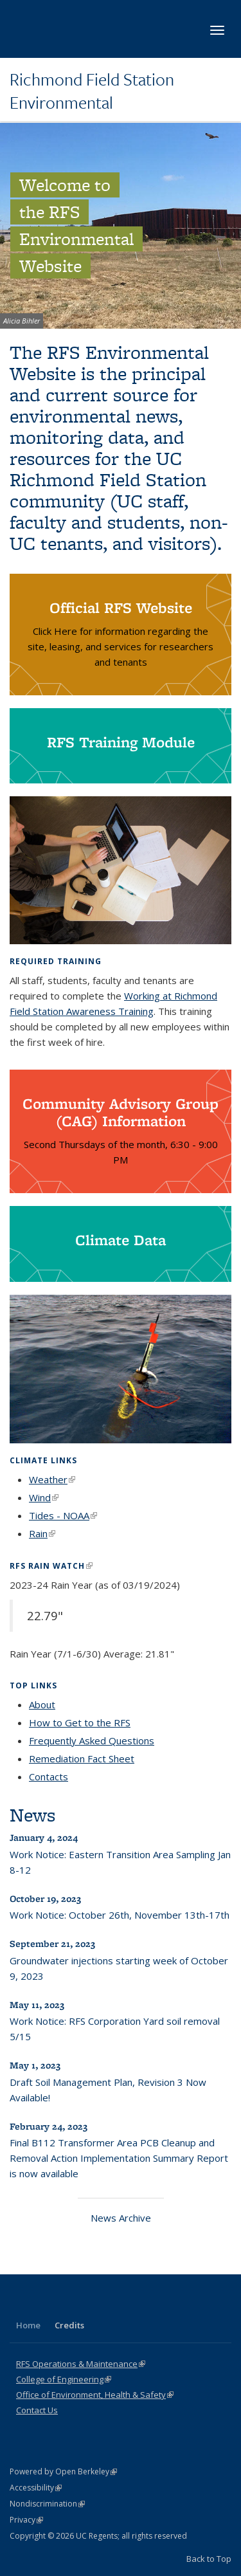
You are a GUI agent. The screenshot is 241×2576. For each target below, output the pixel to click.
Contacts (48, 1776)
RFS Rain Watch (51, 1565)
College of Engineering (63, 2379)
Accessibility (36, 2487)
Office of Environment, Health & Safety (95, 2394)
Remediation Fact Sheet (81, 1758)
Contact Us (37, 2410)
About (42, 1704)
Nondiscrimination (47, 2503)
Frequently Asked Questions (91, 1740)
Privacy (26, 2519)
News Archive (121, 2217)
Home (28, 2325)
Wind (43, 1497)
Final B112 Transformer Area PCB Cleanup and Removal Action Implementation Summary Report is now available (119, 2158)
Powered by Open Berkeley (63, 2471)
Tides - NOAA (63, 1515)
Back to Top (208, 2558)
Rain (42, 1533)
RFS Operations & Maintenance (80, 2364)
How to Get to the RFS (79, 1722)
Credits (69, 2325)
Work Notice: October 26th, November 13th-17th (119, 1914)
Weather (52, 1479)
